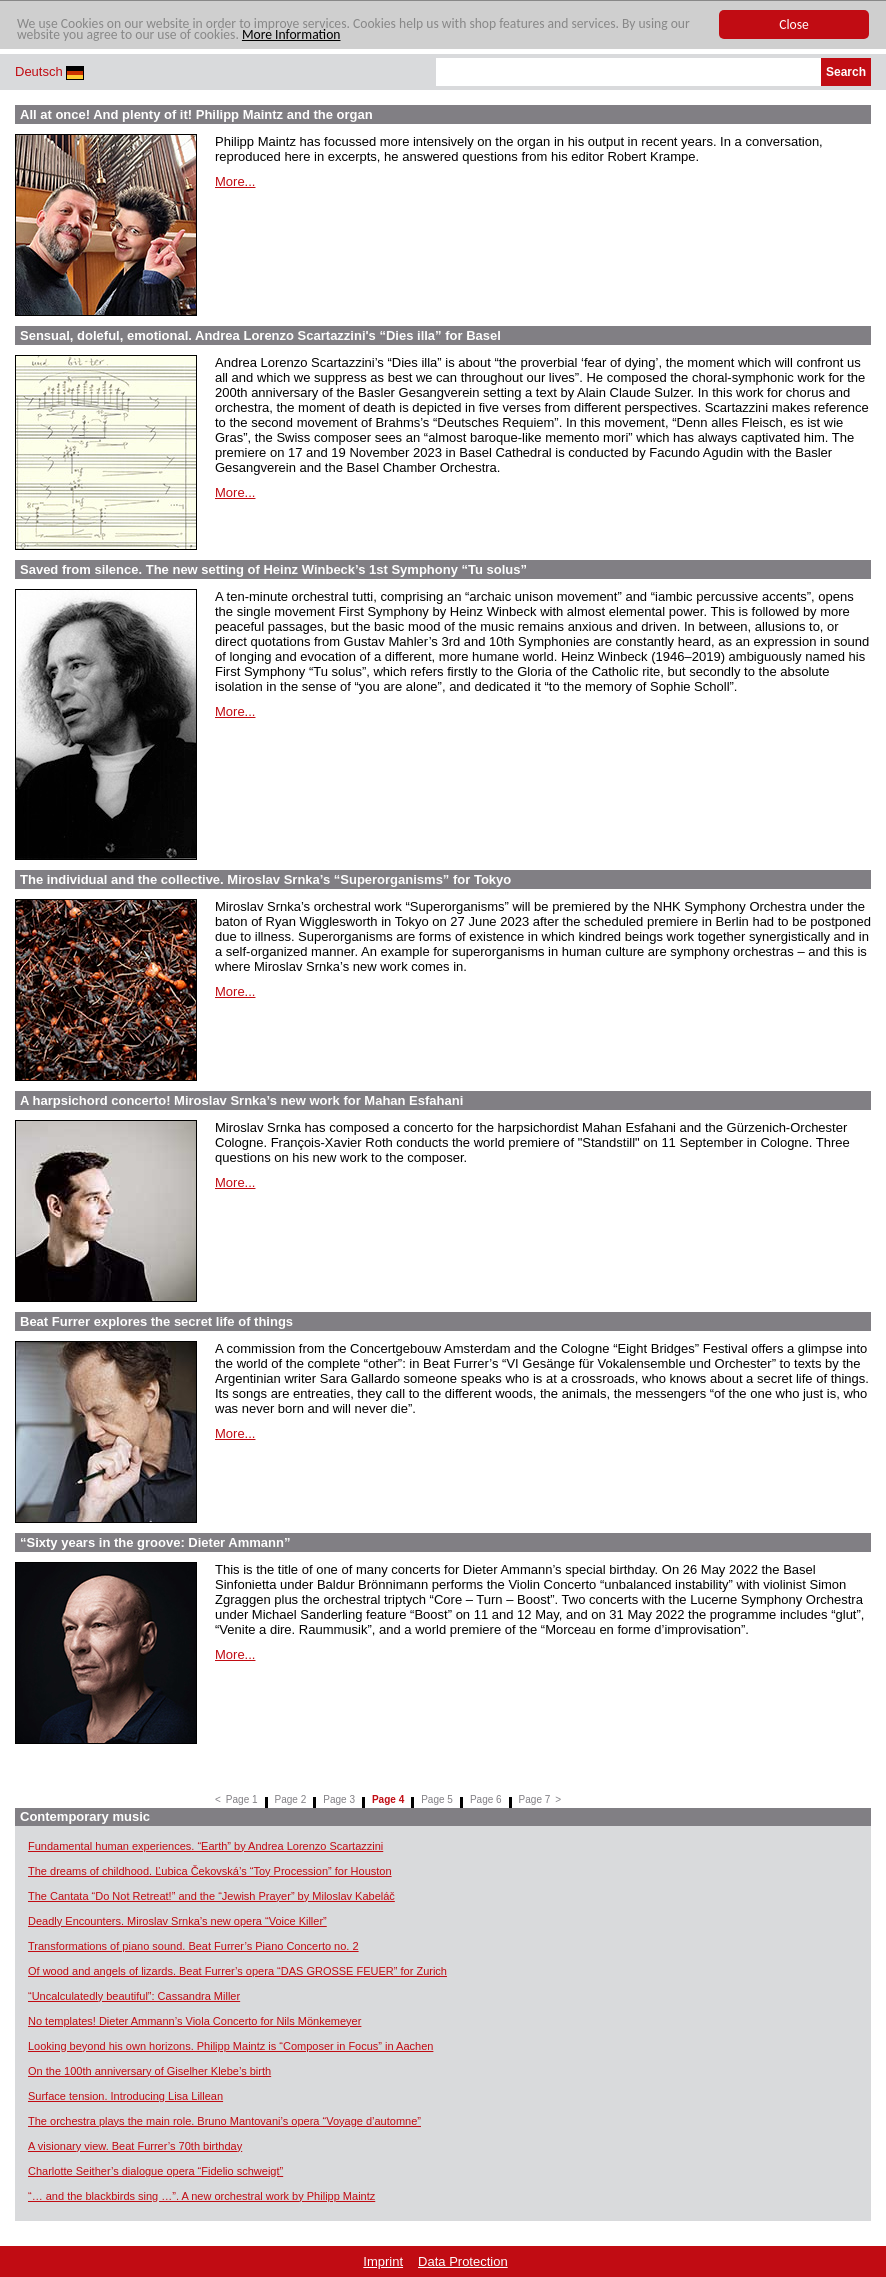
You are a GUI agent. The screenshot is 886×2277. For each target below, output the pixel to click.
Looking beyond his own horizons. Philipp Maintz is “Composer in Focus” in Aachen (230, 2046)
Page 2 (291, 1799)
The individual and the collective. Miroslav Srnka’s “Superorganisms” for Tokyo (265, 879)
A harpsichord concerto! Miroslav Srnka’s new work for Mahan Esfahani (241, 1100)
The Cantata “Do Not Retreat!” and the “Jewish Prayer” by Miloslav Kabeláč (211, 1896)
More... (235, 181)
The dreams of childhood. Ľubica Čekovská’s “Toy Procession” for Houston (210, 1871)
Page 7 (535, 1799)
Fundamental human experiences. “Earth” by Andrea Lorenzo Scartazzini (205, 1846)
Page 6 (486, 1799)
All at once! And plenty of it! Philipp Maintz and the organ (196, 114)
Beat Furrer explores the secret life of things (156, 1321)
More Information (291, 34)
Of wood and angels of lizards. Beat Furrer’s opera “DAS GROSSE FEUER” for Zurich (237, 1971)
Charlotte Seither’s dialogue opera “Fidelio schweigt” (155, 2171)
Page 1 (242, 1799)
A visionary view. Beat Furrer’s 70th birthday (135, 2146)
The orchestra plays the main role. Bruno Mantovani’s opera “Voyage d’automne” (224, 2121)
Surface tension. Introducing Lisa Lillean (125, 2096)
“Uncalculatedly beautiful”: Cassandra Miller (134, 1996)
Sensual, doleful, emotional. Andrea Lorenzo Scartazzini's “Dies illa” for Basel (260, 335)
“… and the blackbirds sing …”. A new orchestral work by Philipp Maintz (201, 2196)
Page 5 (437, 1799)
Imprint (383, 2261)
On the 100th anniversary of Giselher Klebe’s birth (149, 2071)
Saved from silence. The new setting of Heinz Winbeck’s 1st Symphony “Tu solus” (273, 569)
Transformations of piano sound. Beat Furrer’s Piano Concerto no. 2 (193, 1946)
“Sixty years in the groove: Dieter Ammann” (155, 1542)
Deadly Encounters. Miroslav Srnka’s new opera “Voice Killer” (177, 1921)
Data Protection (463, 2261)
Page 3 (339, 1799)
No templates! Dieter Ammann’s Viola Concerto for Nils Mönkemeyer (194, 2021)
